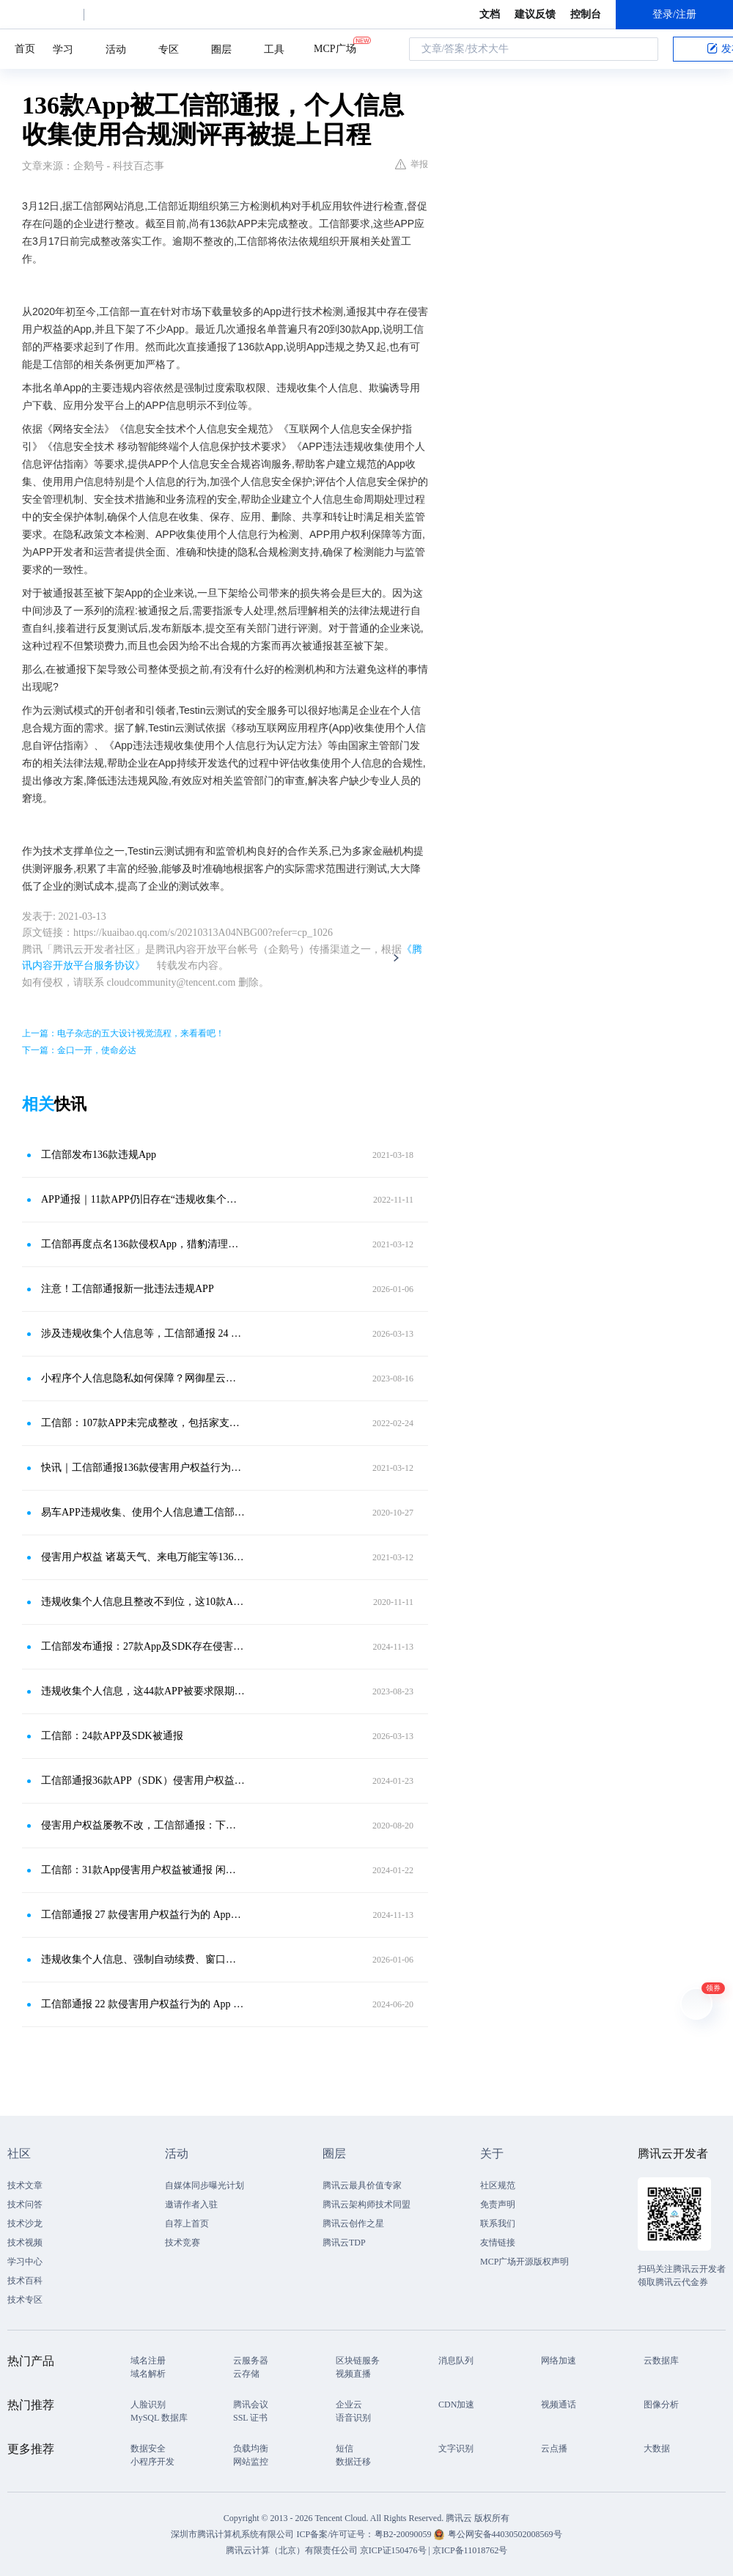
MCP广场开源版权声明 (524, 2261)
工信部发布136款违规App (98, 1154)
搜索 (643, 49)
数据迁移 (353, 2462)
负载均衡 (250, 2448)
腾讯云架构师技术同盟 (366, 2204)
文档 (489, 14)
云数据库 (661, 2360)
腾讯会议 (250, 2404)
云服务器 (250, 2360)
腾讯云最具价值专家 (362, 2185)
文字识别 (456, 2448)
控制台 (585, 14)
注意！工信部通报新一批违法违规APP (127, 1288)
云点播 (554, 2448)
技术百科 (25, 2281)
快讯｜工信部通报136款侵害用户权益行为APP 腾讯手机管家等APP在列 (143, 1467)
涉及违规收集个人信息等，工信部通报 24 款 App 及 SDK (143, 1333)
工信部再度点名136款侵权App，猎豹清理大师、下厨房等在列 (143, 1244)
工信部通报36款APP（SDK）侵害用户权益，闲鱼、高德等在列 (143, 1780)
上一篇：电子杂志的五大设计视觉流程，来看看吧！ (123, 1033)
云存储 (246, 2374)
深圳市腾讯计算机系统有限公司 (232, 2534)
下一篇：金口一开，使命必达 (79, 1050)
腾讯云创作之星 (353, 2223)
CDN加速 (456, 2404)
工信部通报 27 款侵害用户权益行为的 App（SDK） (143, 1914)
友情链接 (497, 2242)
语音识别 (353, 2418)
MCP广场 (335, 47)
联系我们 (497, 2223)
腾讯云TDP (344, 2242)
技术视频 (25, 2242)
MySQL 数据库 (159, 2418)
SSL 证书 (250, 2418)
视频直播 (353, 2374)
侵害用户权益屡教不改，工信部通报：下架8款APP (143, 1825)
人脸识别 (148, 2404)
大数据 (657, 2448)
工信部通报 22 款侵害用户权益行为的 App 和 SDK (143, 2004)
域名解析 (148, 2374)
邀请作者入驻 (191, 2204)
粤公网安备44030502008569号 (505, 2534)
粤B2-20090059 (404, 2534)
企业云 (349, 2404)
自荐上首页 (187, 2223)
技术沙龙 (25, 2223)
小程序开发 (152, 2462)
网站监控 (250, 2462)
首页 (25, 48)
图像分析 (661, 2404)
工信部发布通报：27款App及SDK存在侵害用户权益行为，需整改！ (143, 1646)
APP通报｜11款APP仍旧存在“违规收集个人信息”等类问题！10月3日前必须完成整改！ (143, 1199)
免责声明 (497, 2204)
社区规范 (497, 2185)
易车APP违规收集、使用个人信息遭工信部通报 (143, 1512)
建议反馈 (535, 14)
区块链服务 (358, 2360)
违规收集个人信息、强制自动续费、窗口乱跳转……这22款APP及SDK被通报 (143, 1959)
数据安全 (148, 2448)
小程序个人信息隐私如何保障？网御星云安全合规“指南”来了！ (143, 1378)
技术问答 (25, 2204)
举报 (411, 164)
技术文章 (25, 2185)
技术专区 (25, 2300)
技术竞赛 (182, 2242)
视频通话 (558, 2404)
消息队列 (456, 2360)
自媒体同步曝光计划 (204, 2185)
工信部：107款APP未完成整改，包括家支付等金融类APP (143, 1422)
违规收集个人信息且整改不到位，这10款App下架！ (143, 1601)
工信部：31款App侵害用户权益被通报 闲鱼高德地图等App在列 (143, 1869)
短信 (344, 2448)
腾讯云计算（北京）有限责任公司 (292, 2550)
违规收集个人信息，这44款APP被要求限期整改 (143, 1691)
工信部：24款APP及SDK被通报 (112, 1735)
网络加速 (558, 2360)
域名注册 (148, 2360)
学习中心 (25, 2261)
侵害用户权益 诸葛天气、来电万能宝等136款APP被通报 (143, 1556)
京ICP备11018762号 (469, 2550)
